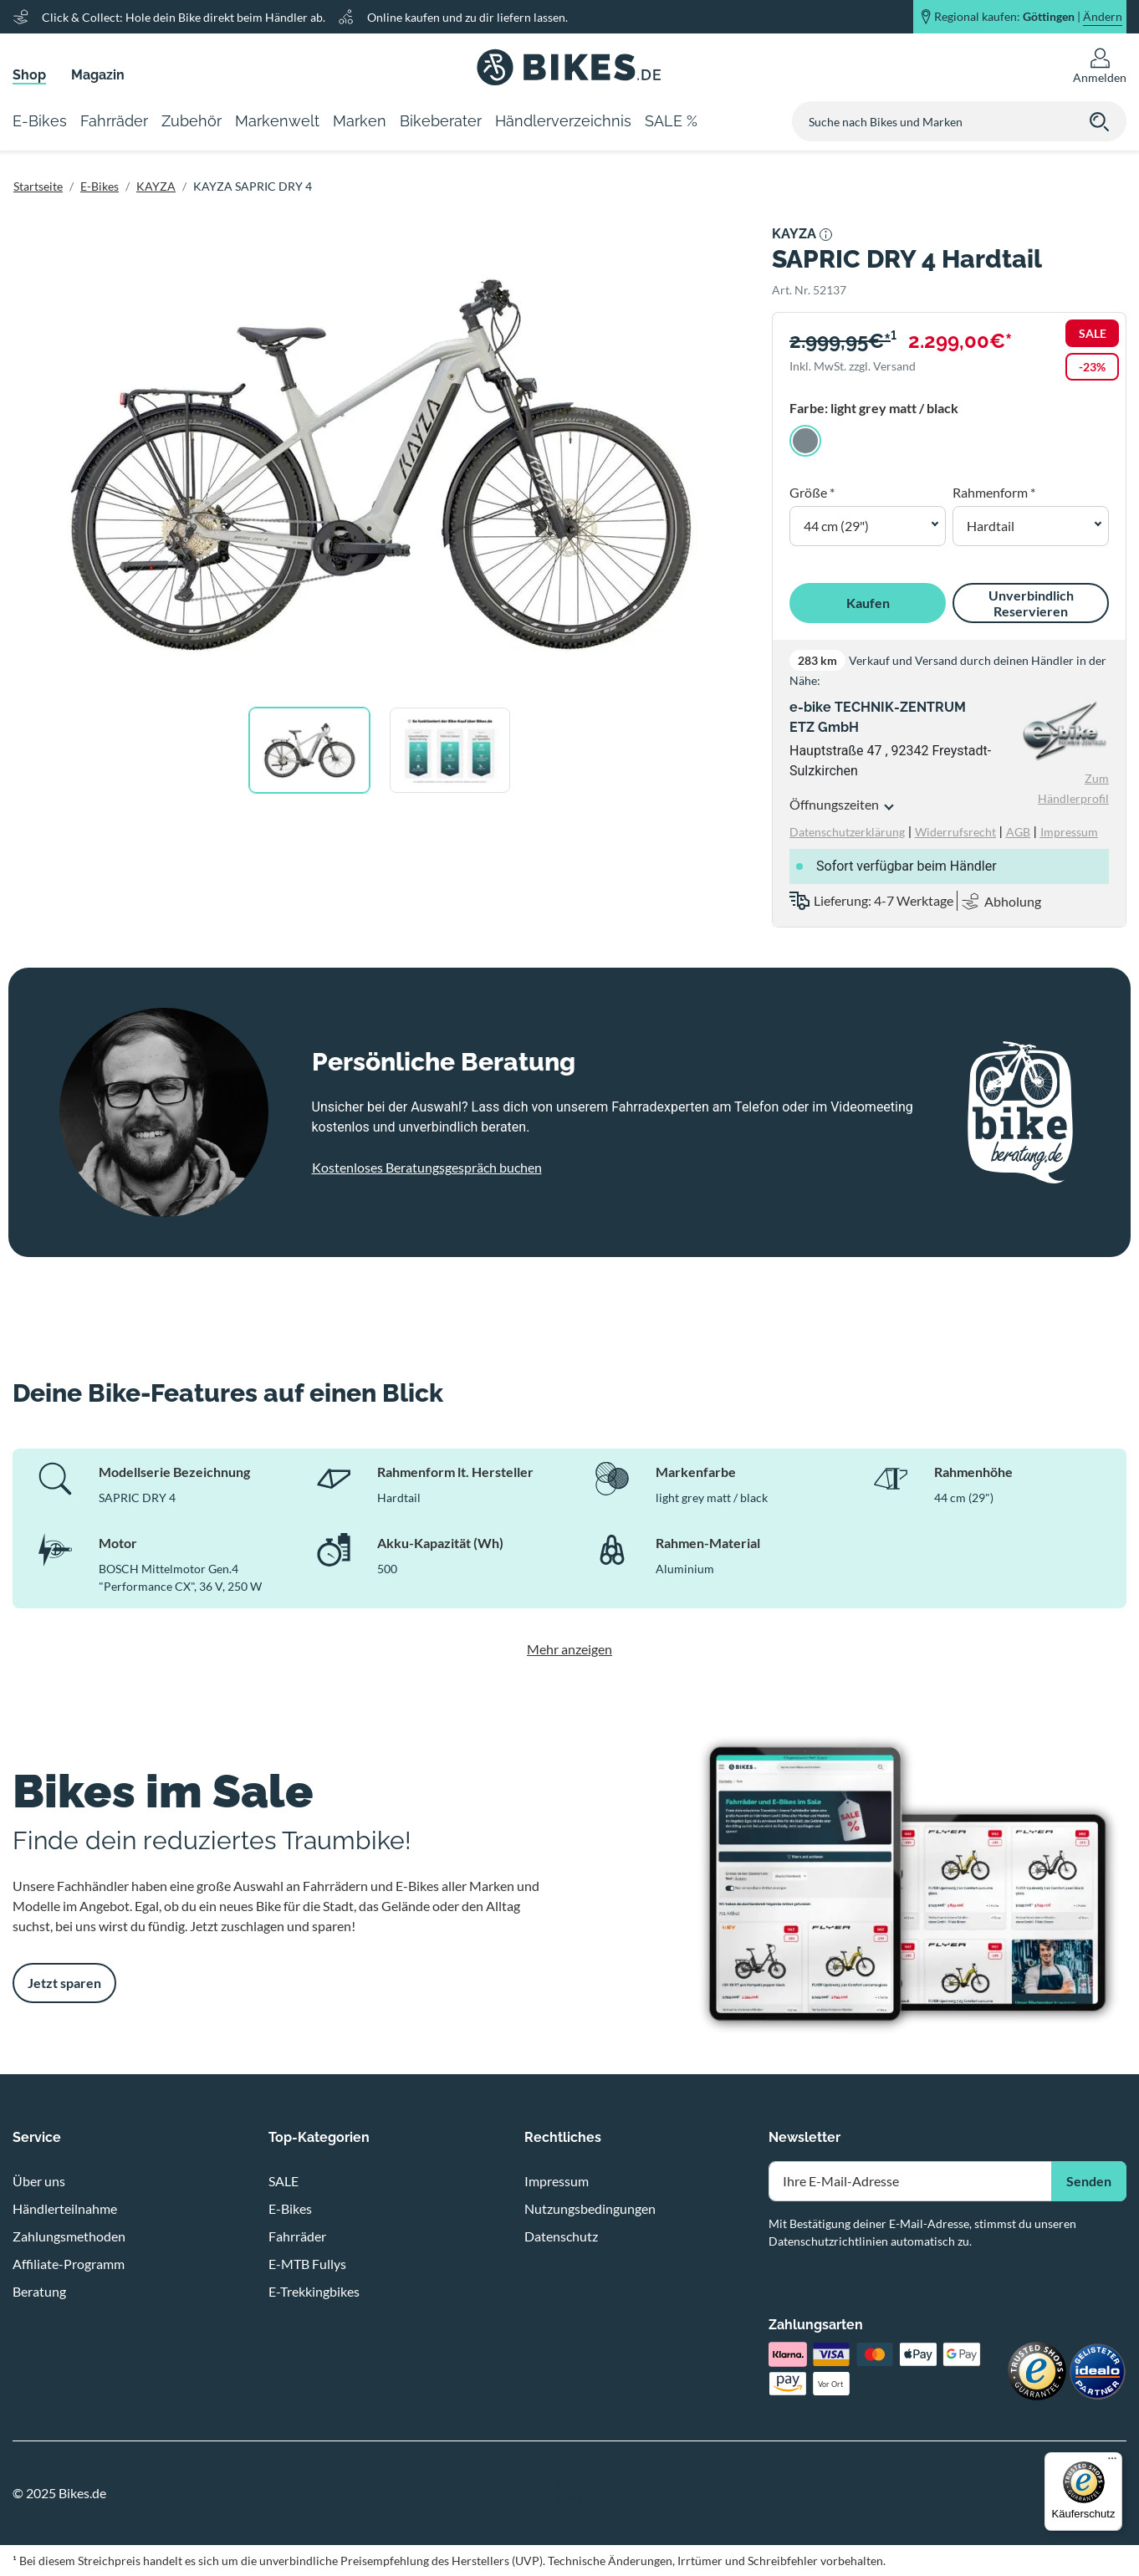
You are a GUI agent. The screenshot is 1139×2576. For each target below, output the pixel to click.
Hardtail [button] (990, 526)
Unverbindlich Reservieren (1031, 603)
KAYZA (156, 186)
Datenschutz (561, 2236)
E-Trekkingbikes (314, 2291)
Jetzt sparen (64, 1983)
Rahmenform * (994, 492)
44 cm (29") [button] (836, 526)
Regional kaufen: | (1028, 17)
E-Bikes (99, 186)
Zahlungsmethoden (69, 2236)
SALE (283, 2181)
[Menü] (1112, 2462)
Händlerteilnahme (65, 2208)
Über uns (39, 2181)
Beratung (39, 2291)
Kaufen (868, 603)
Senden (1088, 2181)
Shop (29, 75)
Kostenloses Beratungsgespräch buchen (427, 1167)
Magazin (98, 75)
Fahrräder (297, 2236)
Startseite (38, 186)
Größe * (812, 492)
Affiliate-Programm (69, 2264)
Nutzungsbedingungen (590, 2208)
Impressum (556, 2181)
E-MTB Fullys (307, 2264)
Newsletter (804, 2137)
